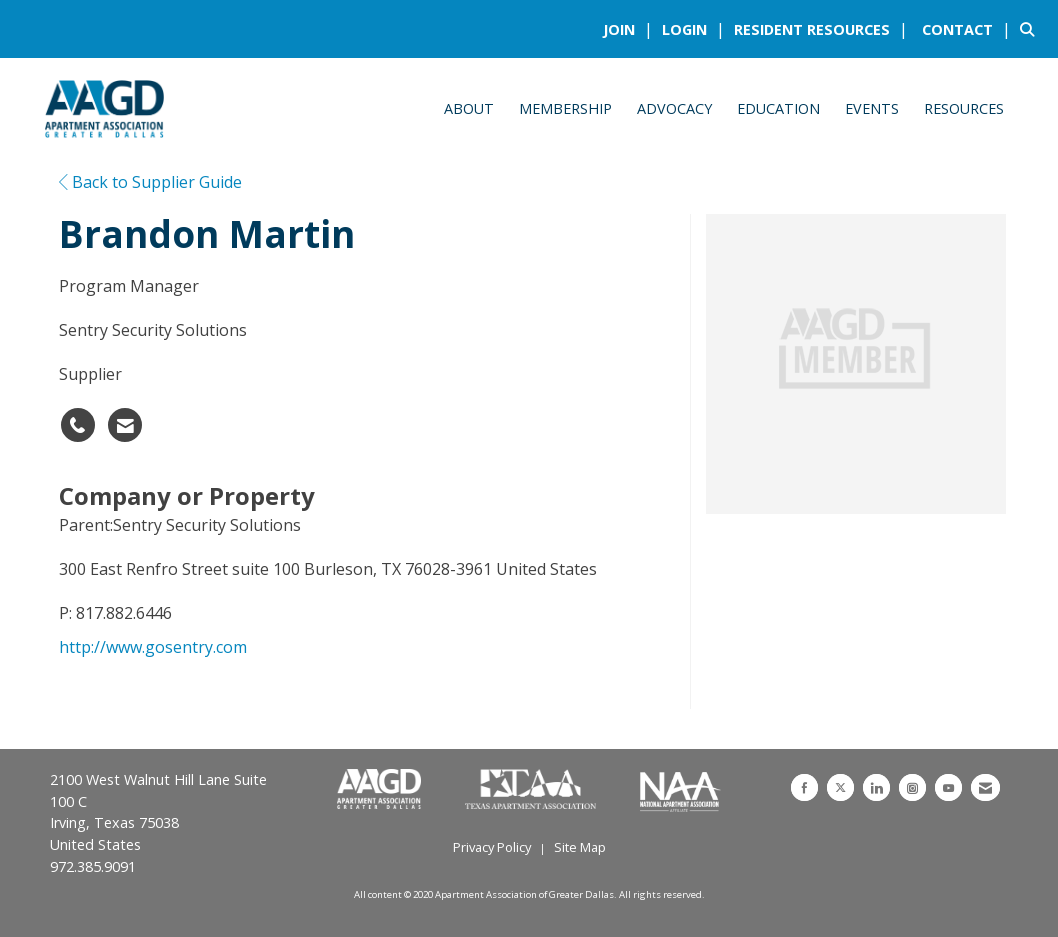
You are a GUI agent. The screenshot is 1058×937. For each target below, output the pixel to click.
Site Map (580, 847)
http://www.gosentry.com (153, 647)
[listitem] (630, 29)
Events (872, 108)
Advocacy (674, 108)
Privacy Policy (492, 847)
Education (778, 108)
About (469, 108)
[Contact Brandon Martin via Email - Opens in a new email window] (125, 425)
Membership (565, 108)
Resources (964, 108)
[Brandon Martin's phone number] (78, 425)
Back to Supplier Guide (150, 182)
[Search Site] (1031, 29)
